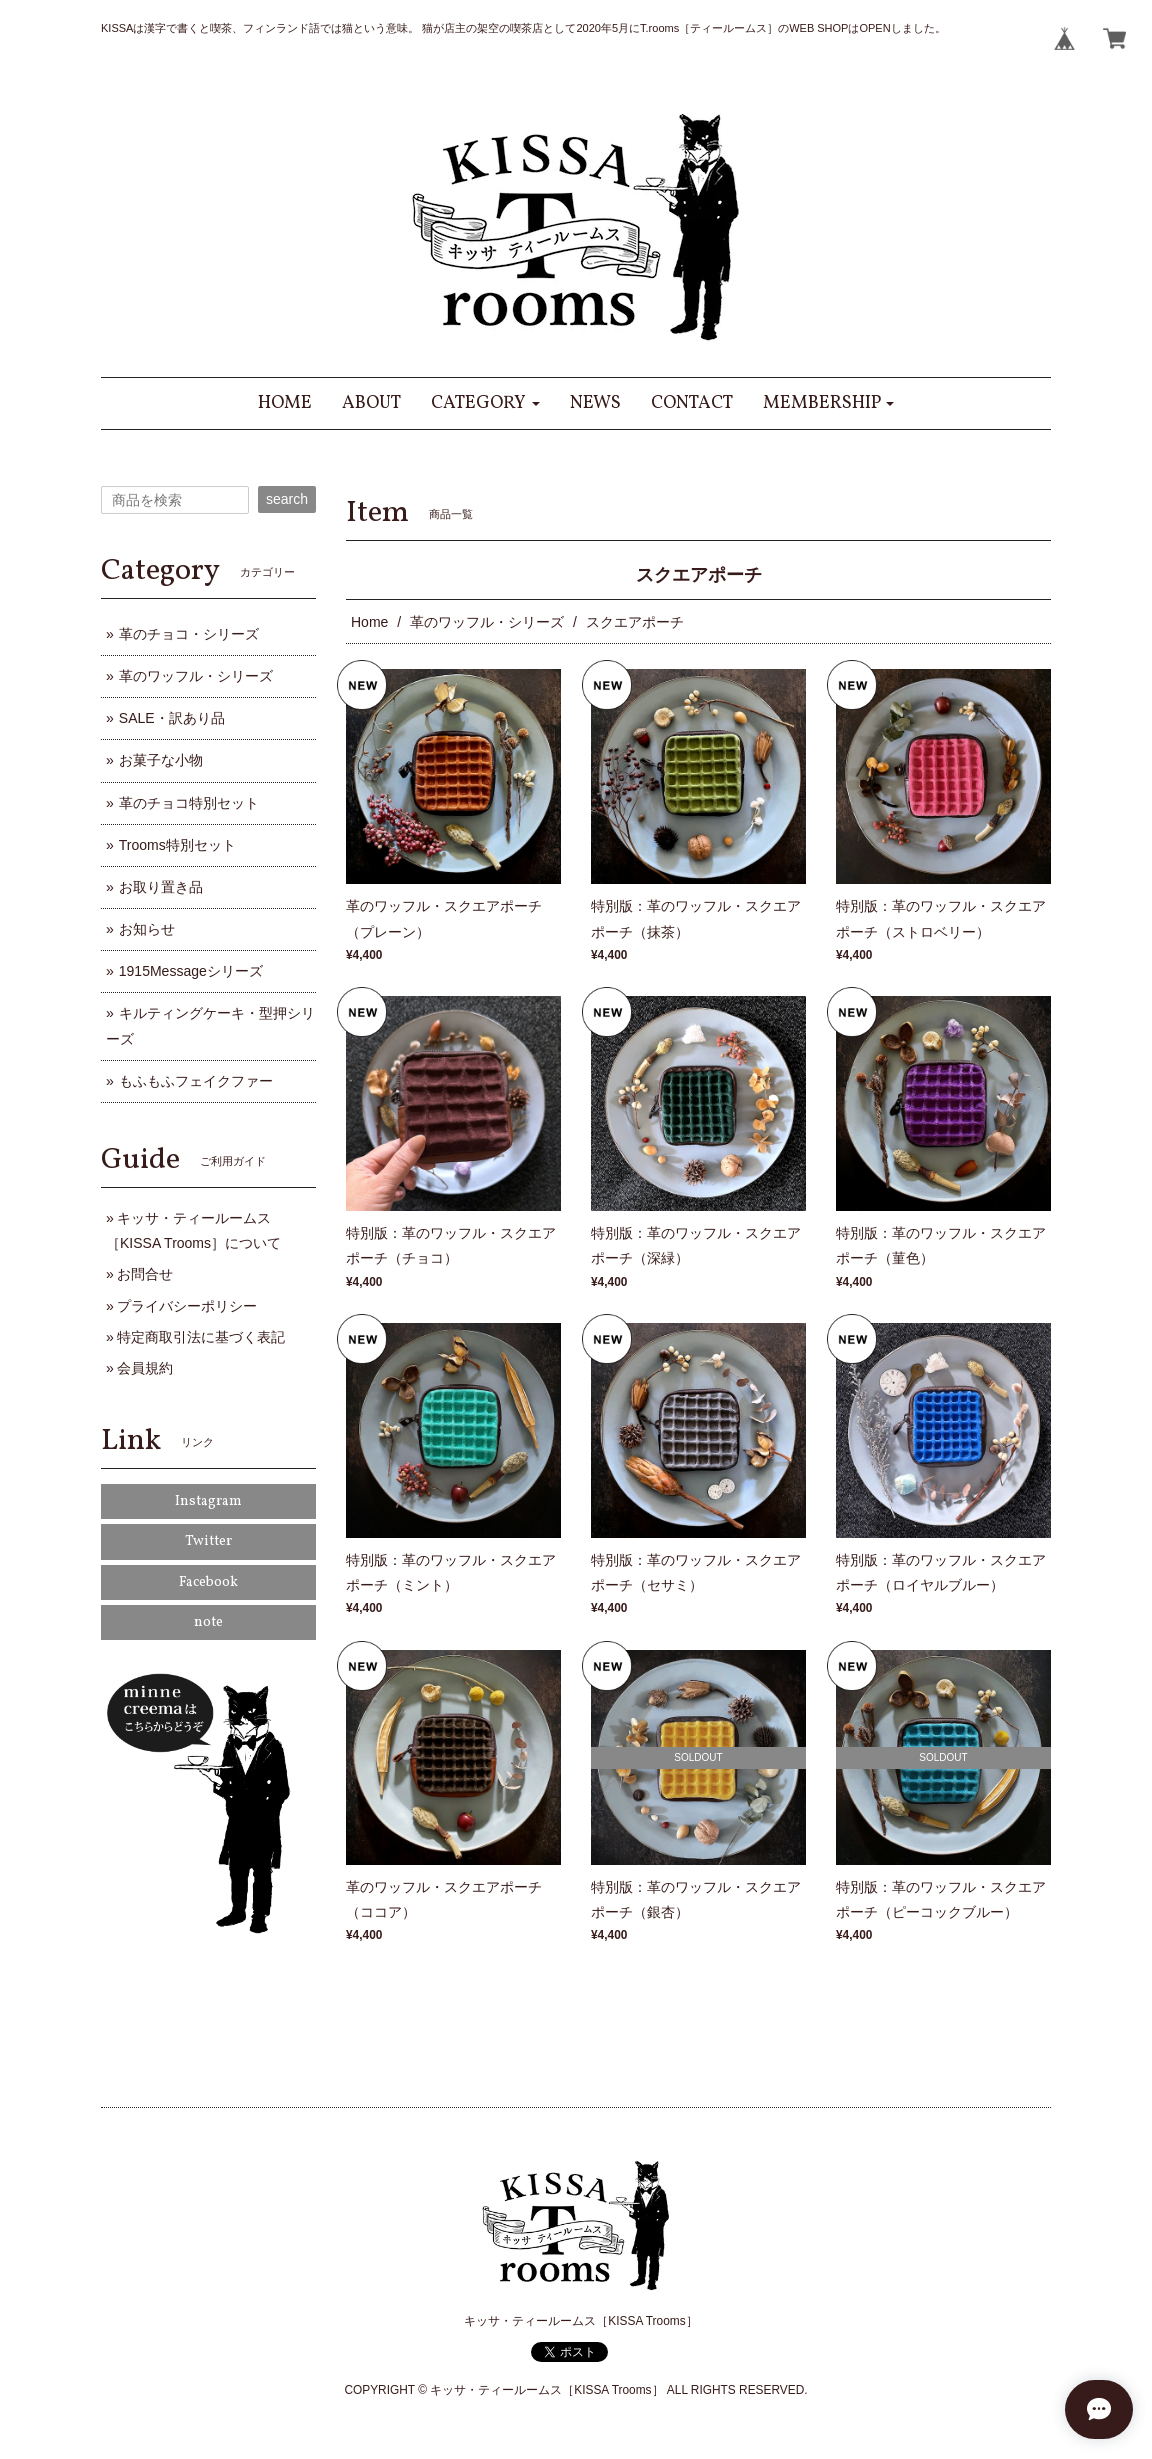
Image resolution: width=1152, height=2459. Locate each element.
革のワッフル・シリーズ (487, 622)
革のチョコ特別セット (189, 803)
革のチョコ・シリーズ (189, 634)
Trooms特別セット (177, 845)
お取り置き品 (161, 887)
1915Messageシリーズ (191, 971)
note (208, 1622)
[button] (485, 403)
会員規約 (145, 1368)
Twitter (208, 1541)
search (287, 499)
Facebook (208, 1582)
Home (369, 622)
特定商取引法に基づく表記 (201, 1337)
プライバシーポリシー (187, 1306)
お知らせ (147, 929)
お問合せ (145, 1274)
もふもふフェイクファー (196, 1081)
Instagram (208, 1501)
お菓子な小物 (161, 760)
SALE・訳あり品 (172, 718)
